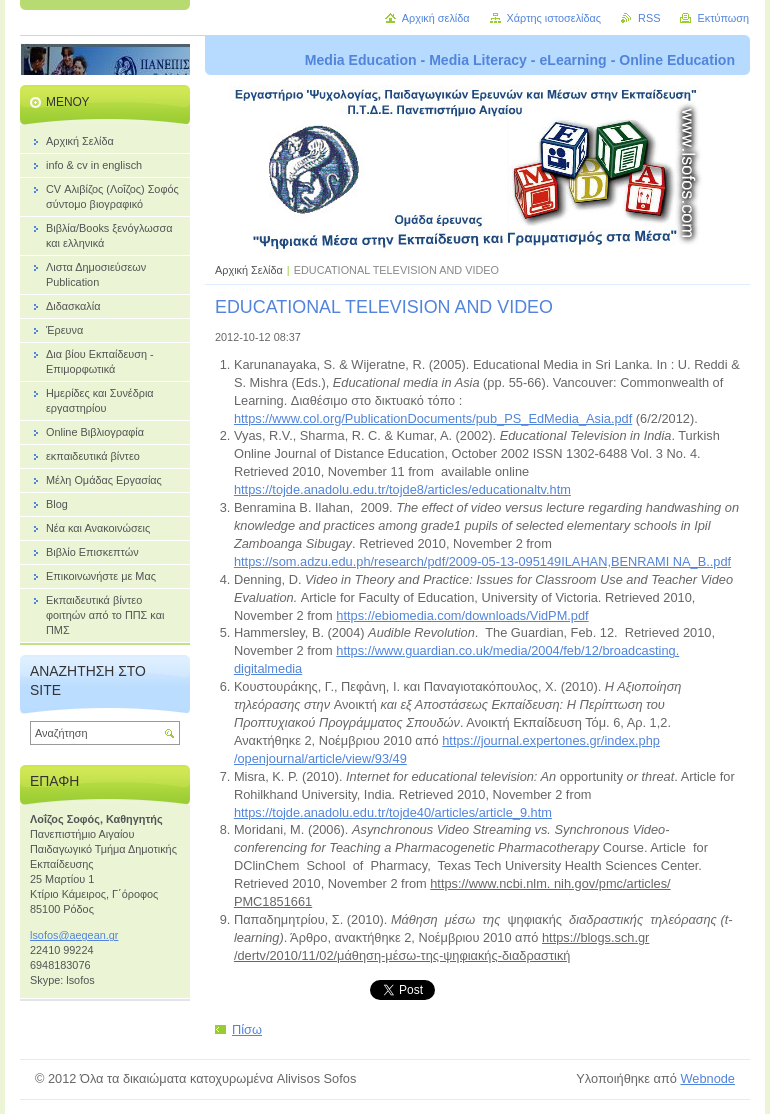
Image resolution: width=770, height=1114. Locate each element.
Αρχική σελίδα (436, 18)
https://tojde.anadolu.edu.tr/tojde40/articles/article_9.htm (393, 812)
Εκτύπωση (723, 18)
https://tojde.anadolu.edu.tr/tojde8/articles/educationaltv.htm (402, 489)
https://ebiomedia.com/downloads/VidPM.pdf (462, 615)
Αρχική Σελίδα (249, 270)
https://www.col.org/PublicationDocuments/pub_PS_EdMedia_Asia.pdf (433, 418)
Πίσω (247, 1029)
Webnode (707, 1078)
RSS (649, 18)
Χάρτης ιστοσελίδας (554, 18)
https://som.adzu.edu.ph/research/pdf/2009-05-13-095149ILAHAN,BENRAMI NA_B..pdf (482, 561)
